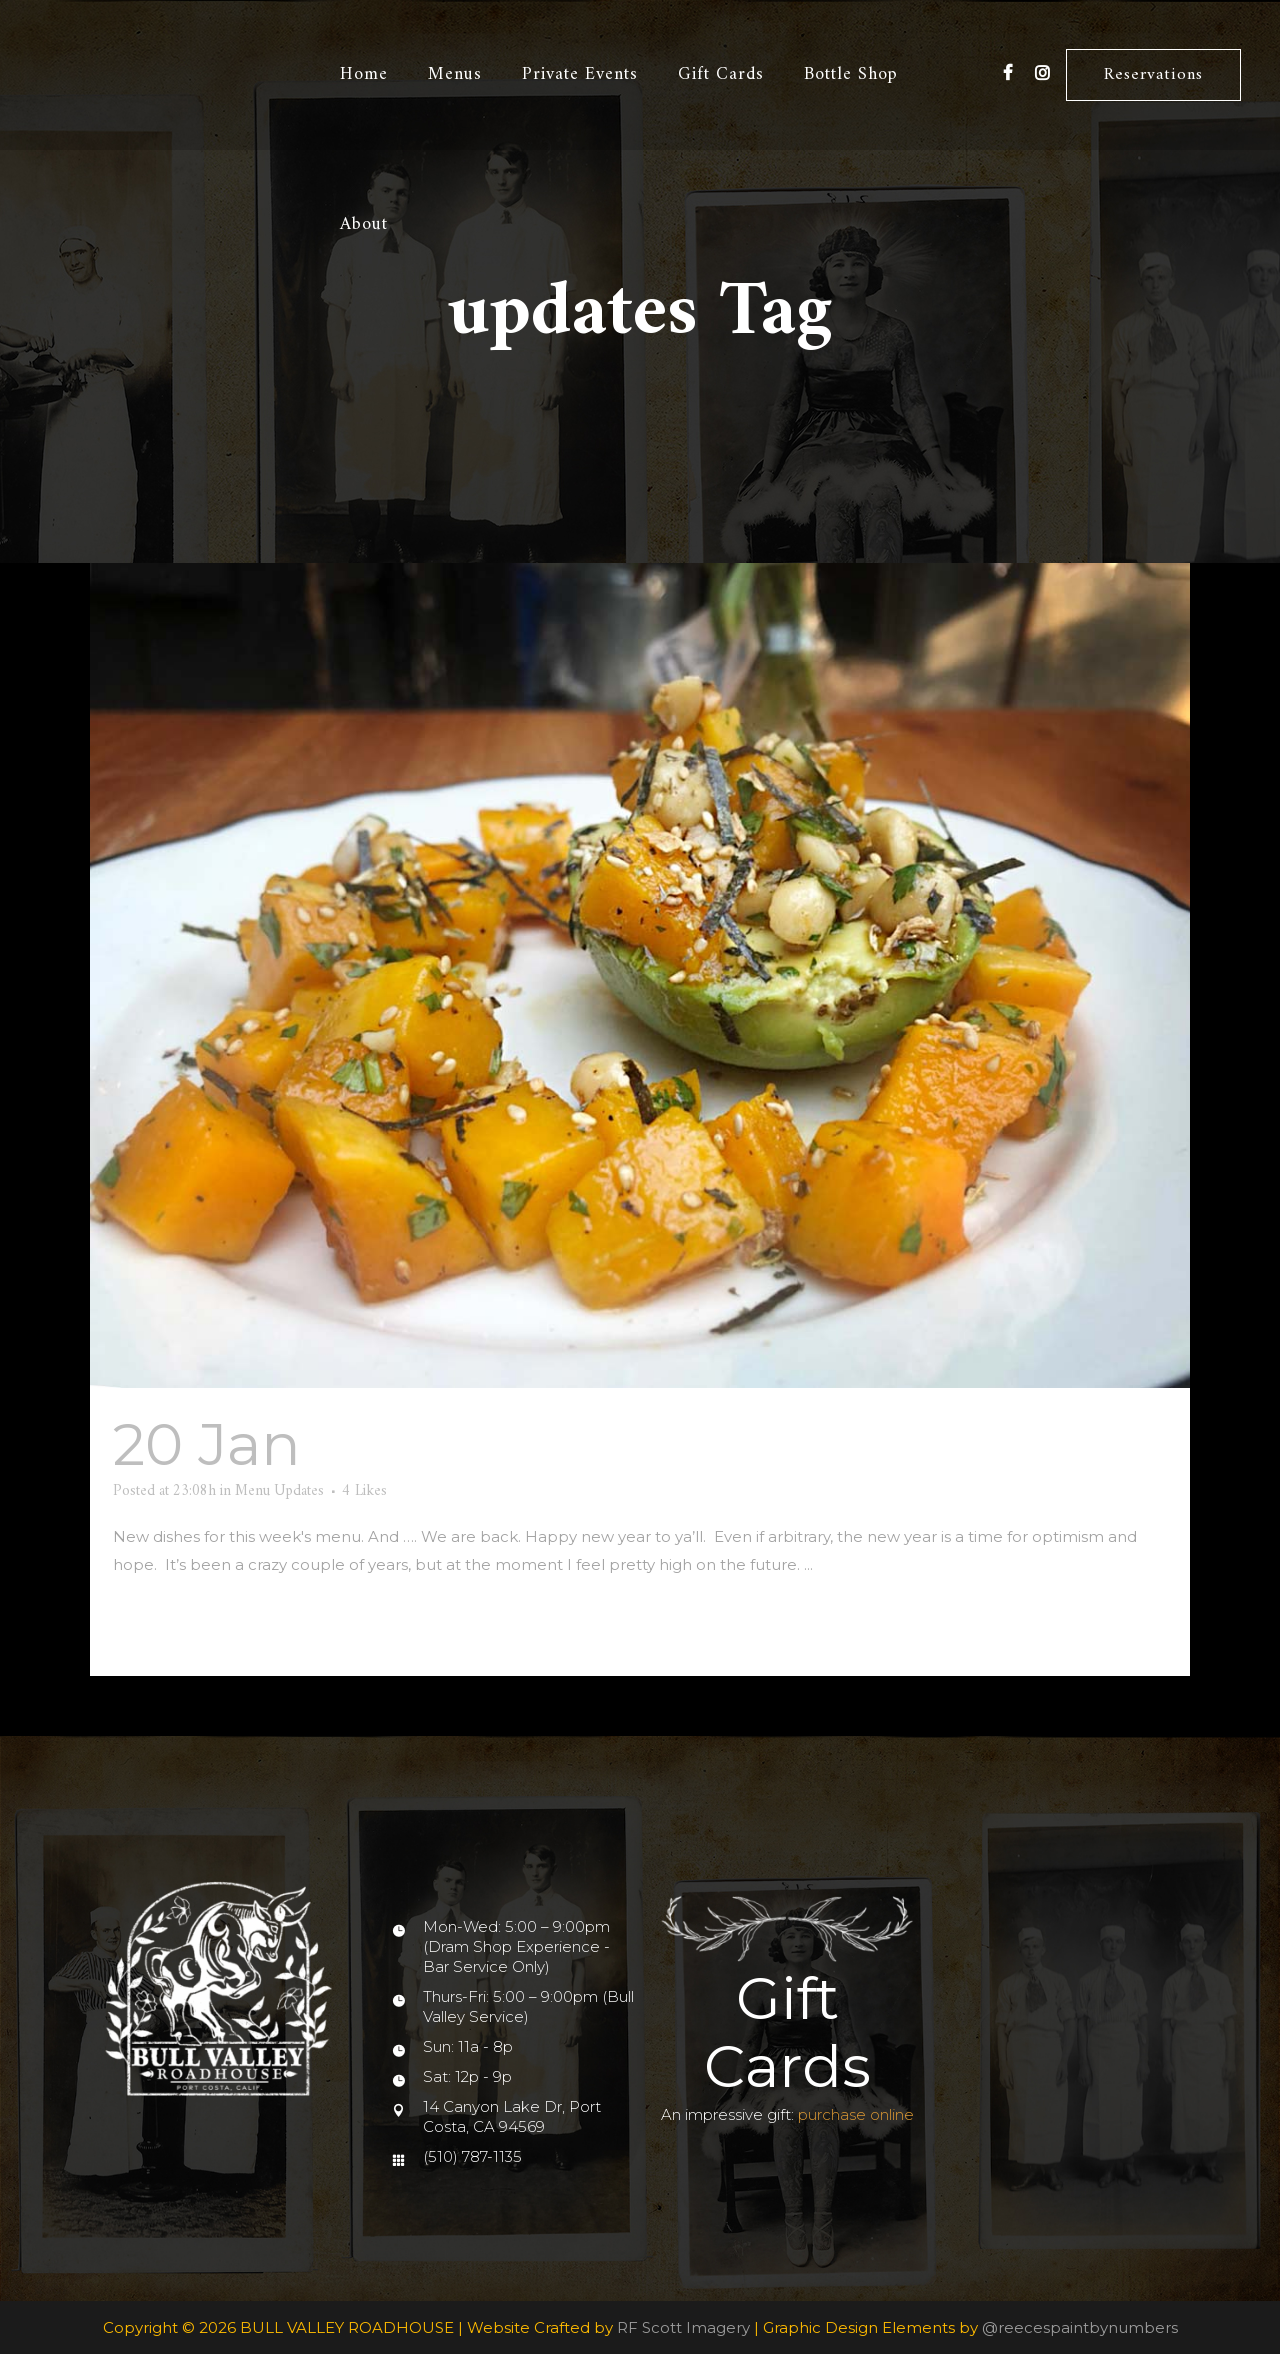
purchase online (856, 2114)
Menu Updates (279, 1491)
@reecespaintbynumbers (1080, 2327)
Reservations (1152, 75)
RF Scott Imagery (683, 2327)
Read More (163, 1624)
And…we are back (570, 1444)
